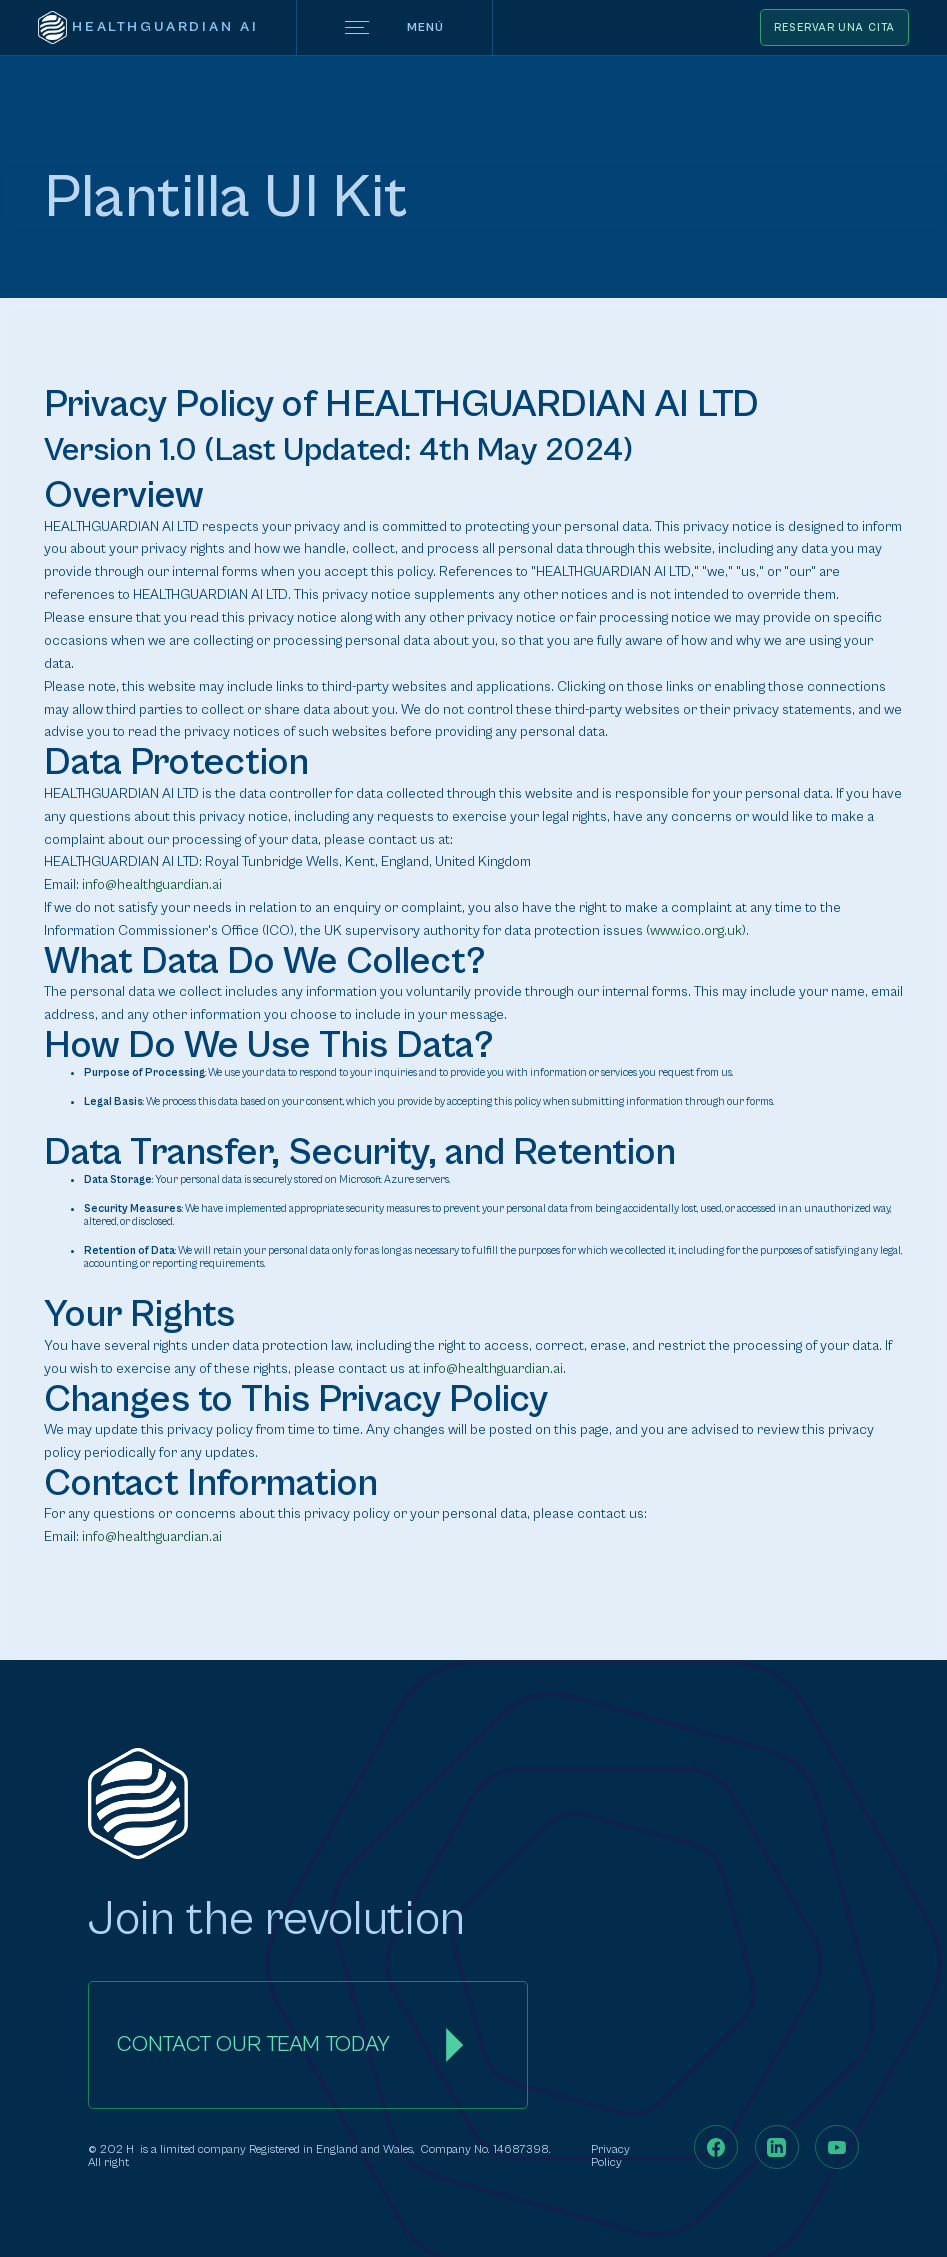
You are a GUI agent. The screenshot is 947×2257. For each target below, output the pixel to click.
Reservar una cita (834, 27)
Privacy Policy (610, 2156)
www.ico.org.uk (696, 931)
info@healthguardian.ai (152, 885)
